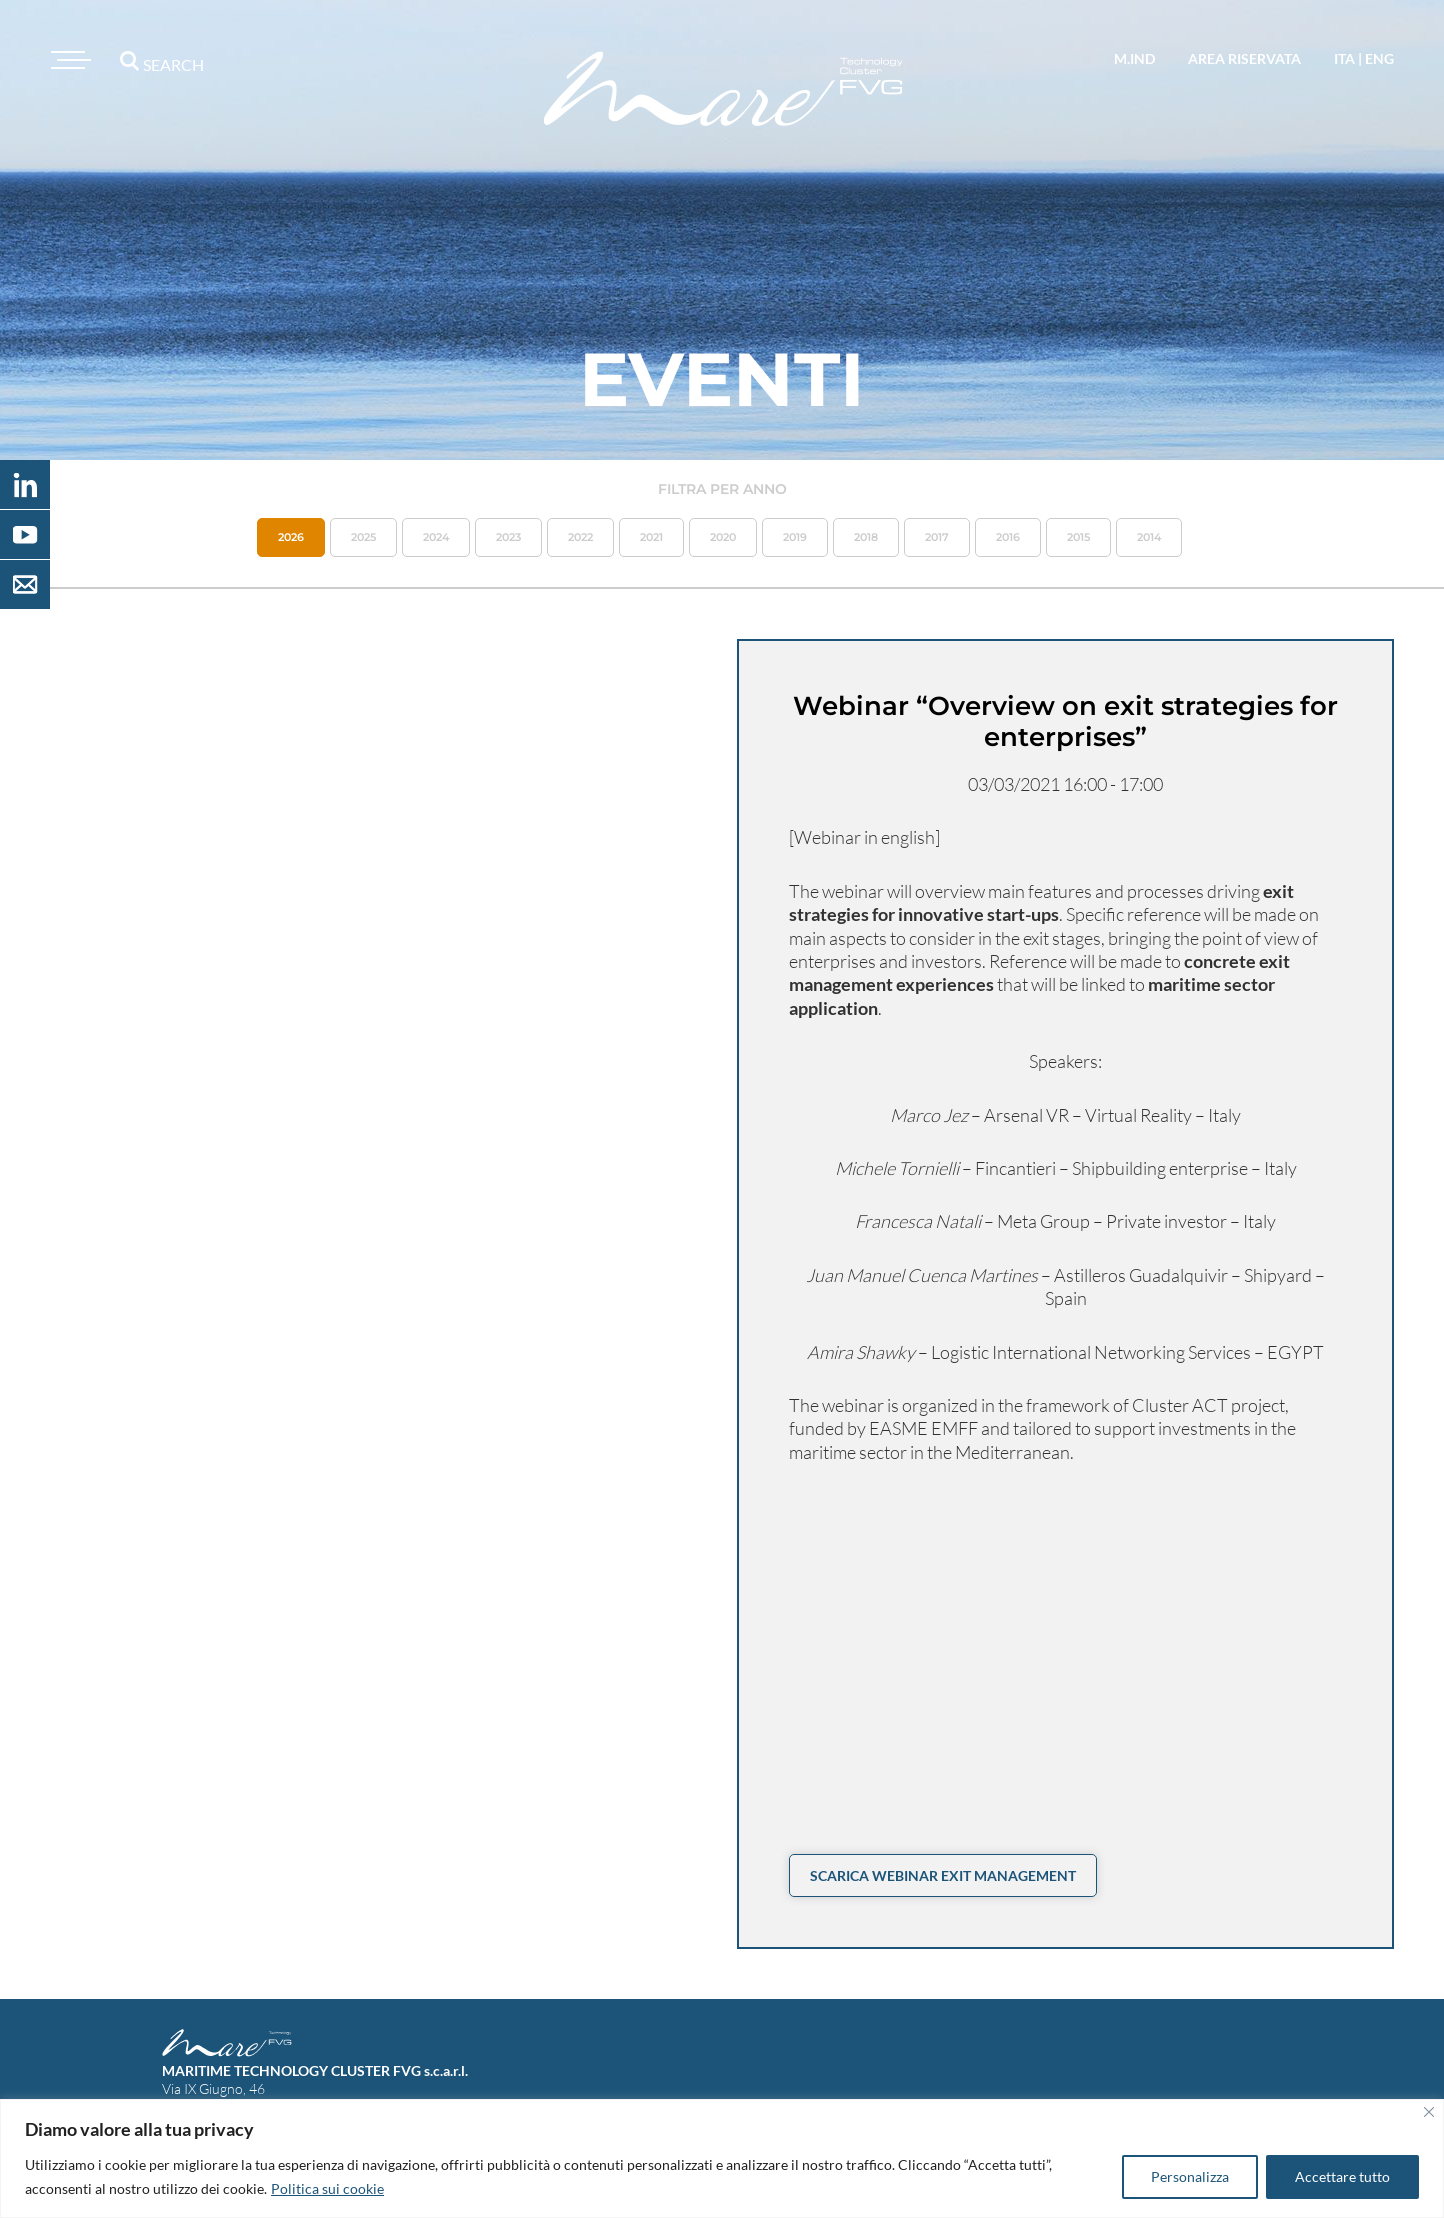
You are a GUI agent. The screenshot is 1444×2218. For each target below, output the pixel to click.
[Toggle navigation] (68, 60)
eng (1379, 58)
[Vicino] (1429, 2112)
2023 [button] (508, 537)
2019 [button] (795, 537)
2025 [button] (363, 537)
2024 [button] (436, 537)
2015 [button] (1078, 537)
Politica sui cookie (327, 2188)
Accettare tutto (1342, 2176)
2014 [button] (1149, 537)
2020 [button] (723, 537)
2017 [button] (937, 537)
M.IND (1134, 58)
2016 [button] (1008, 537)
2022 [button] (580, 537)
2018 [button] (866, 537)
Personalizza (1190, 2176)
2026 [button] (291, 537)
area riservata (1244, 58)
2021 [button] (651, 537)
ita (1344, 58)
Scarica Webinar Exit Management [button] (943, 1875)
